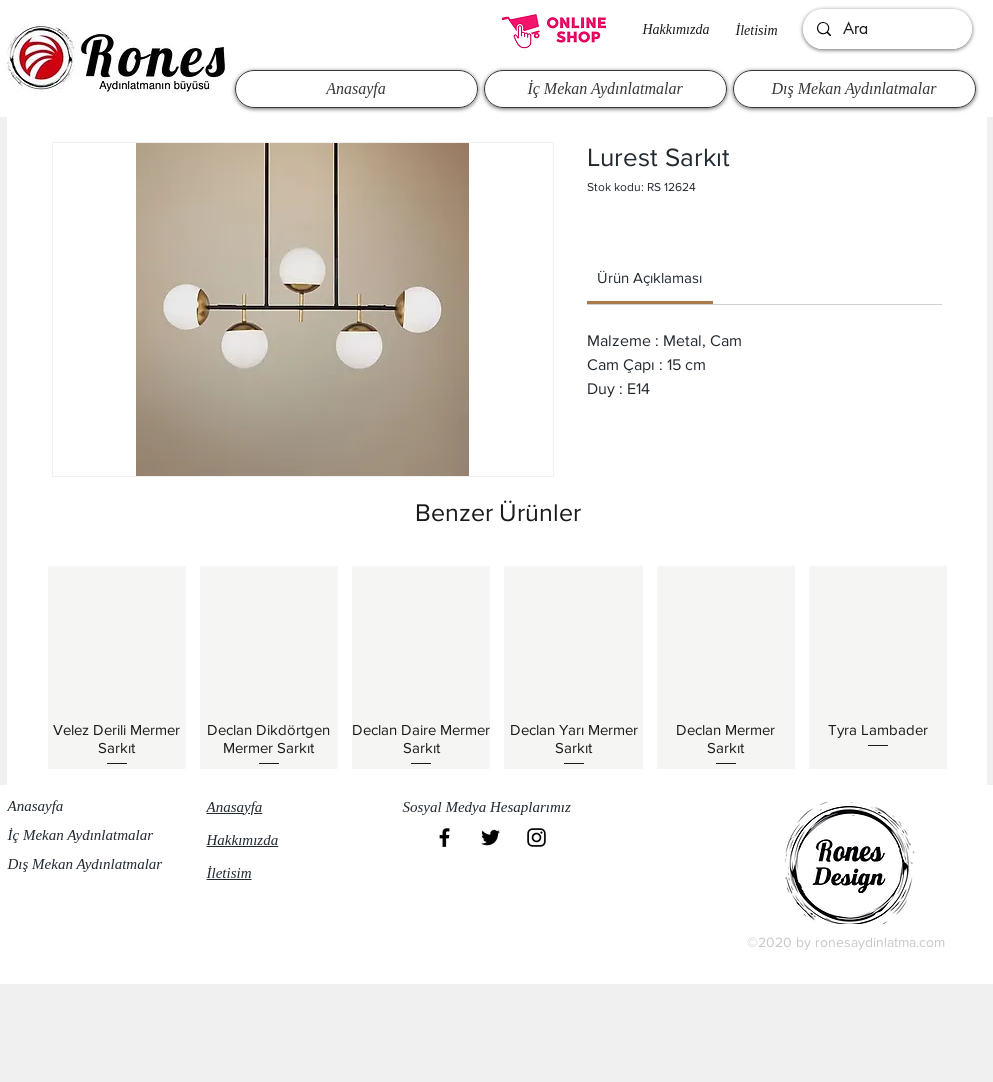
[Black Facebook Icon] (444, 837)
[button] (496, 808)
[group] (498, 667)
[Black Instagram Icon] (536, 837)
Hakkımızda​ (676, 29)
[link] (649, 277)
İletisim (757, 30)
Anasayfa (36, 806)
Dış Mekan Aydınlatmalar (85, 864)
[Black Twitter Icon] (490, 837)
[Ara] (886, 29)
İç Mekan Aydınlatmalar (81, 835)
